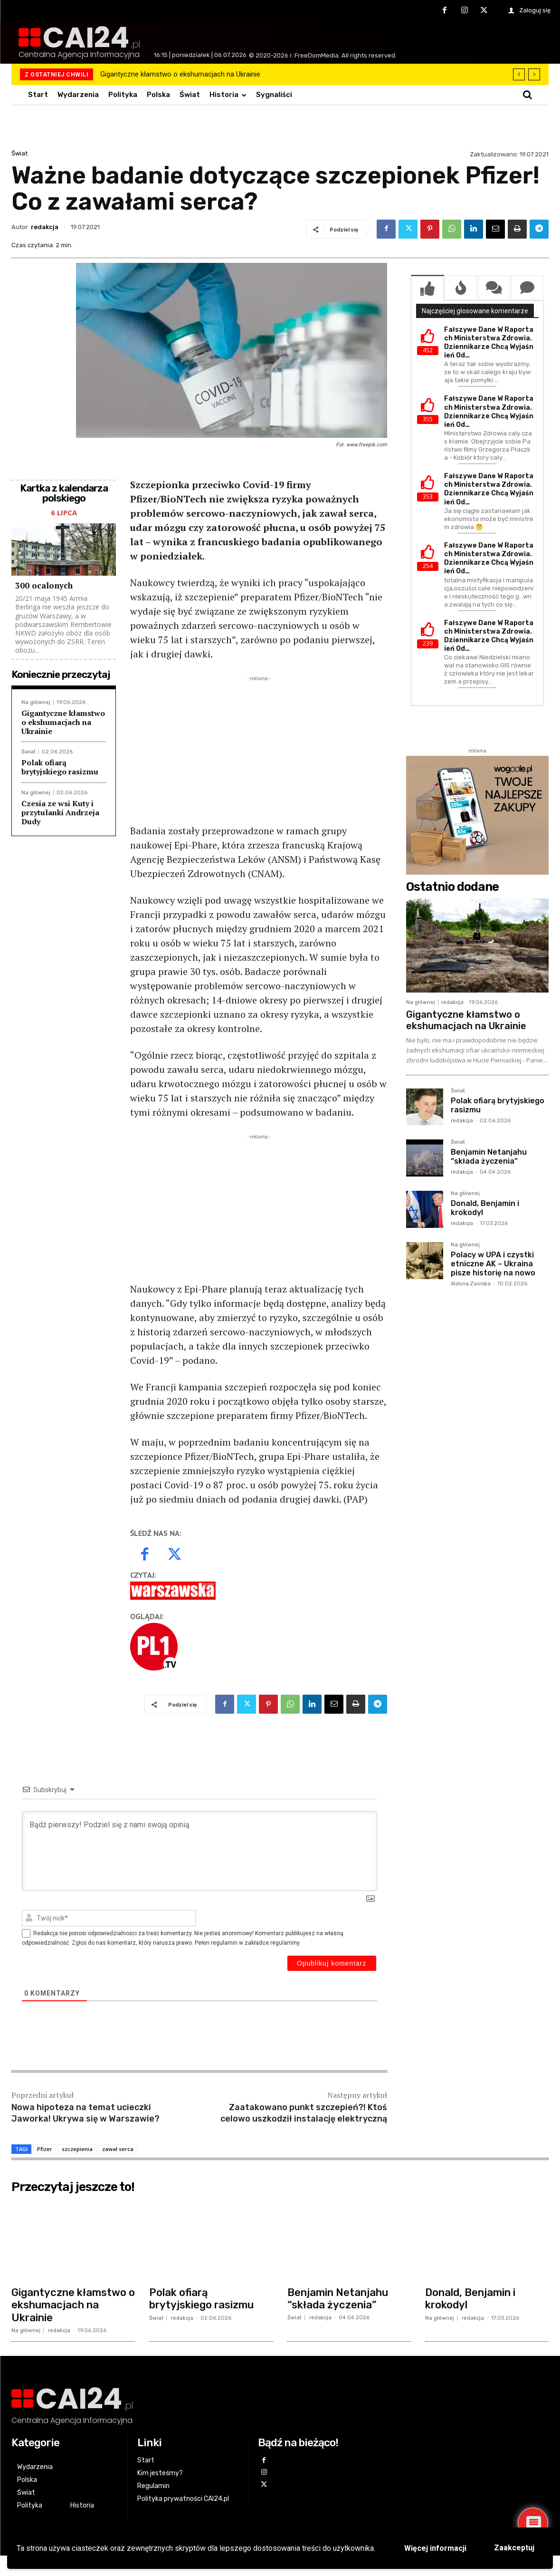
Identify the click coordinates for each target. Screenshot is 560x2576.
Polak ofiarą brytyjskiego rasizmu (59, 767)
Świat (19, 153)
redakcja (44, 227)
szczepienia (77, 2127)
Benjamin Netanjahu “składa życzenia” (489, 1157)
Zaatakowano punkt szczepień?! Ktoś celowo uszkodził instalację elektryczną (303, 2091)
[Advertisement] (258, 750)
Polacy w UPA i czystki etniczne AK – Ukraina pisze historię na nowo (493, 1263)
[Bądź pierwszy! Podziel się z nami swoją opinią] (199, 1829)
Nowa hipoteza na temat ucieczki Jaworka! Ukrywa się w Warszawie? (85, 2091)
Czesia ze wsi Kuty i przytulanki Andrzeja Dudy (60, 812)
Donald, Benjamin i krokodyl (485, 1208)
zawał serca (117, 2127)
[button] (527, 94)
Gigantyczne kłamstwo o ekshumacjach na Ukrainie (180, 74)
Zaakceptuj (514, 2547)
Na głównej (35, 702)
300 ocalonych (44, 585)
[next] (534, 74)
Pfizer (44, 2127)
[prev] (519, 74)
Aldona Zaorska (471, 1284)
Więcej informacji (435, 2548)
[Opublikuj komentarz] (331, 1941)
